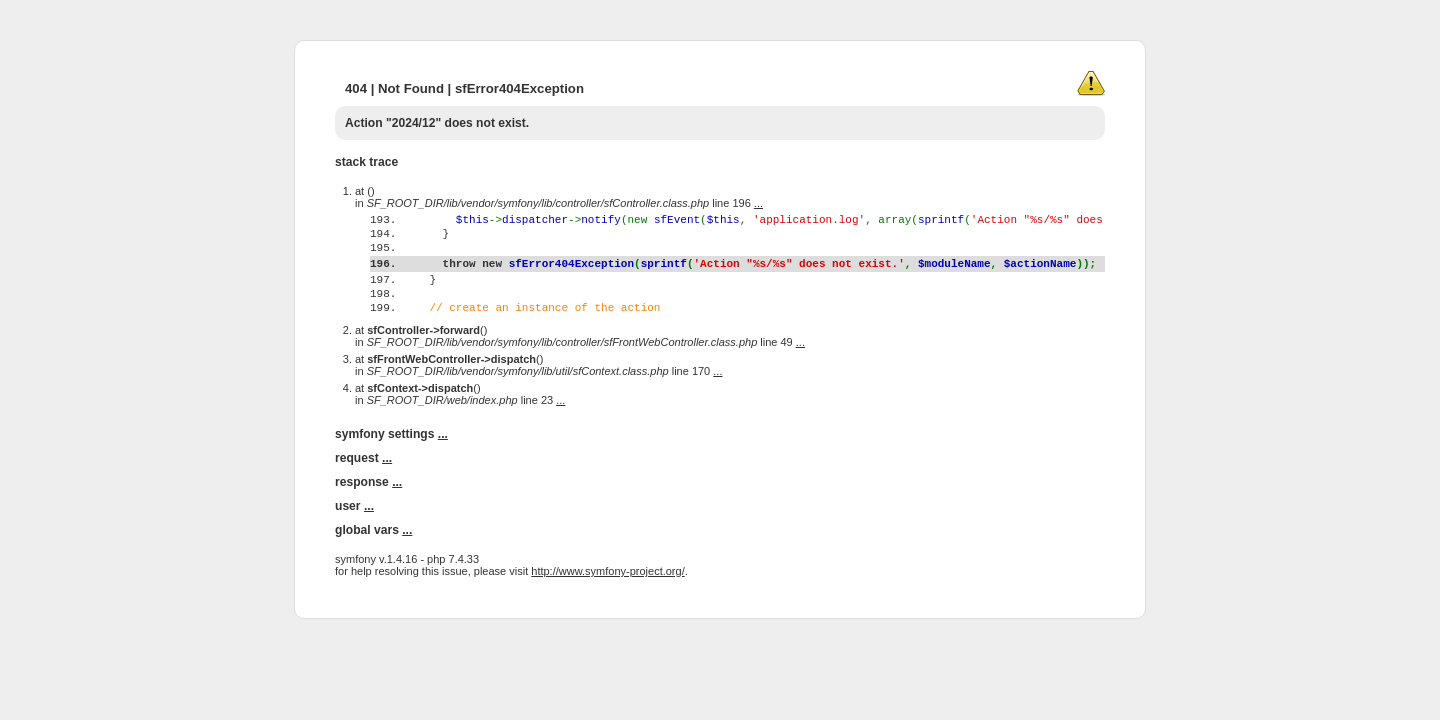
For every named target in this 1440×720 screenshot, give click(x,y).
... (758, 203)
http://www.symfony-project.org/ (607, 610)
